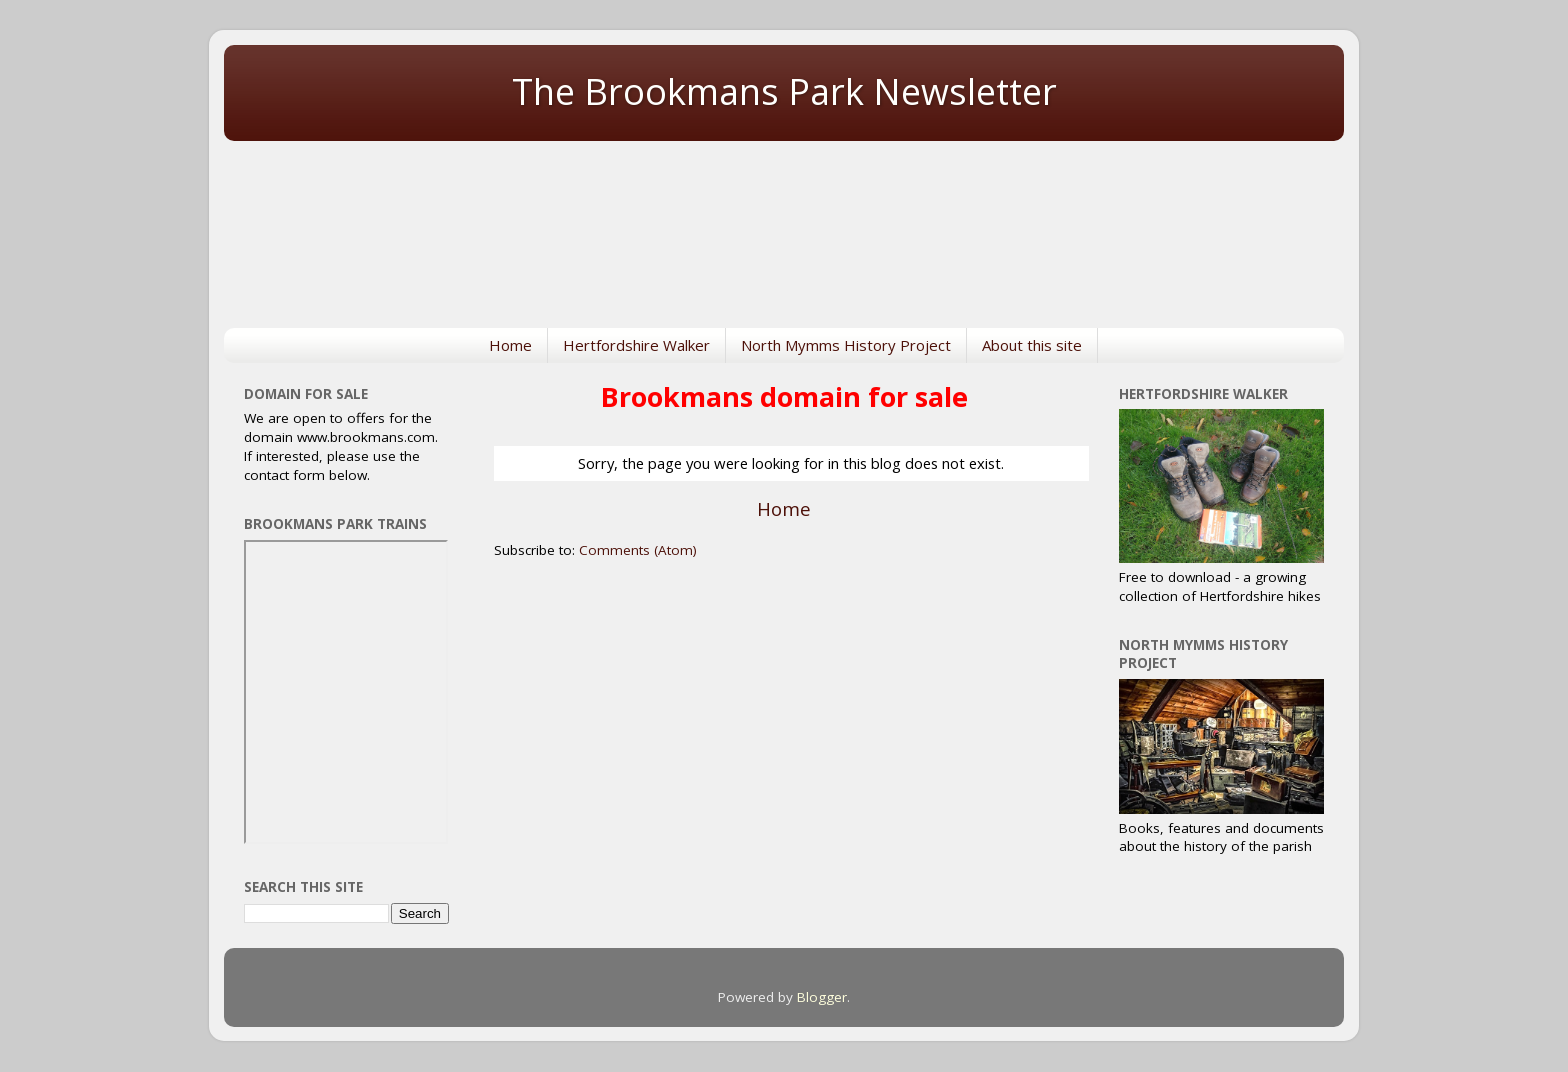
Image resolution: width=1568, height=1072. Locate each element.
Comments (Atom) (638, 550)
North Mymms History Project (846, 345)
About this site (1032, 345)
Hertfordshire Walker (636, 345)
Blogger (822, 997)
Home (510, 345)
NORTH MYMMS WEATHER (784, 223)
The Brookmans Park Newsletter (784, 91)
